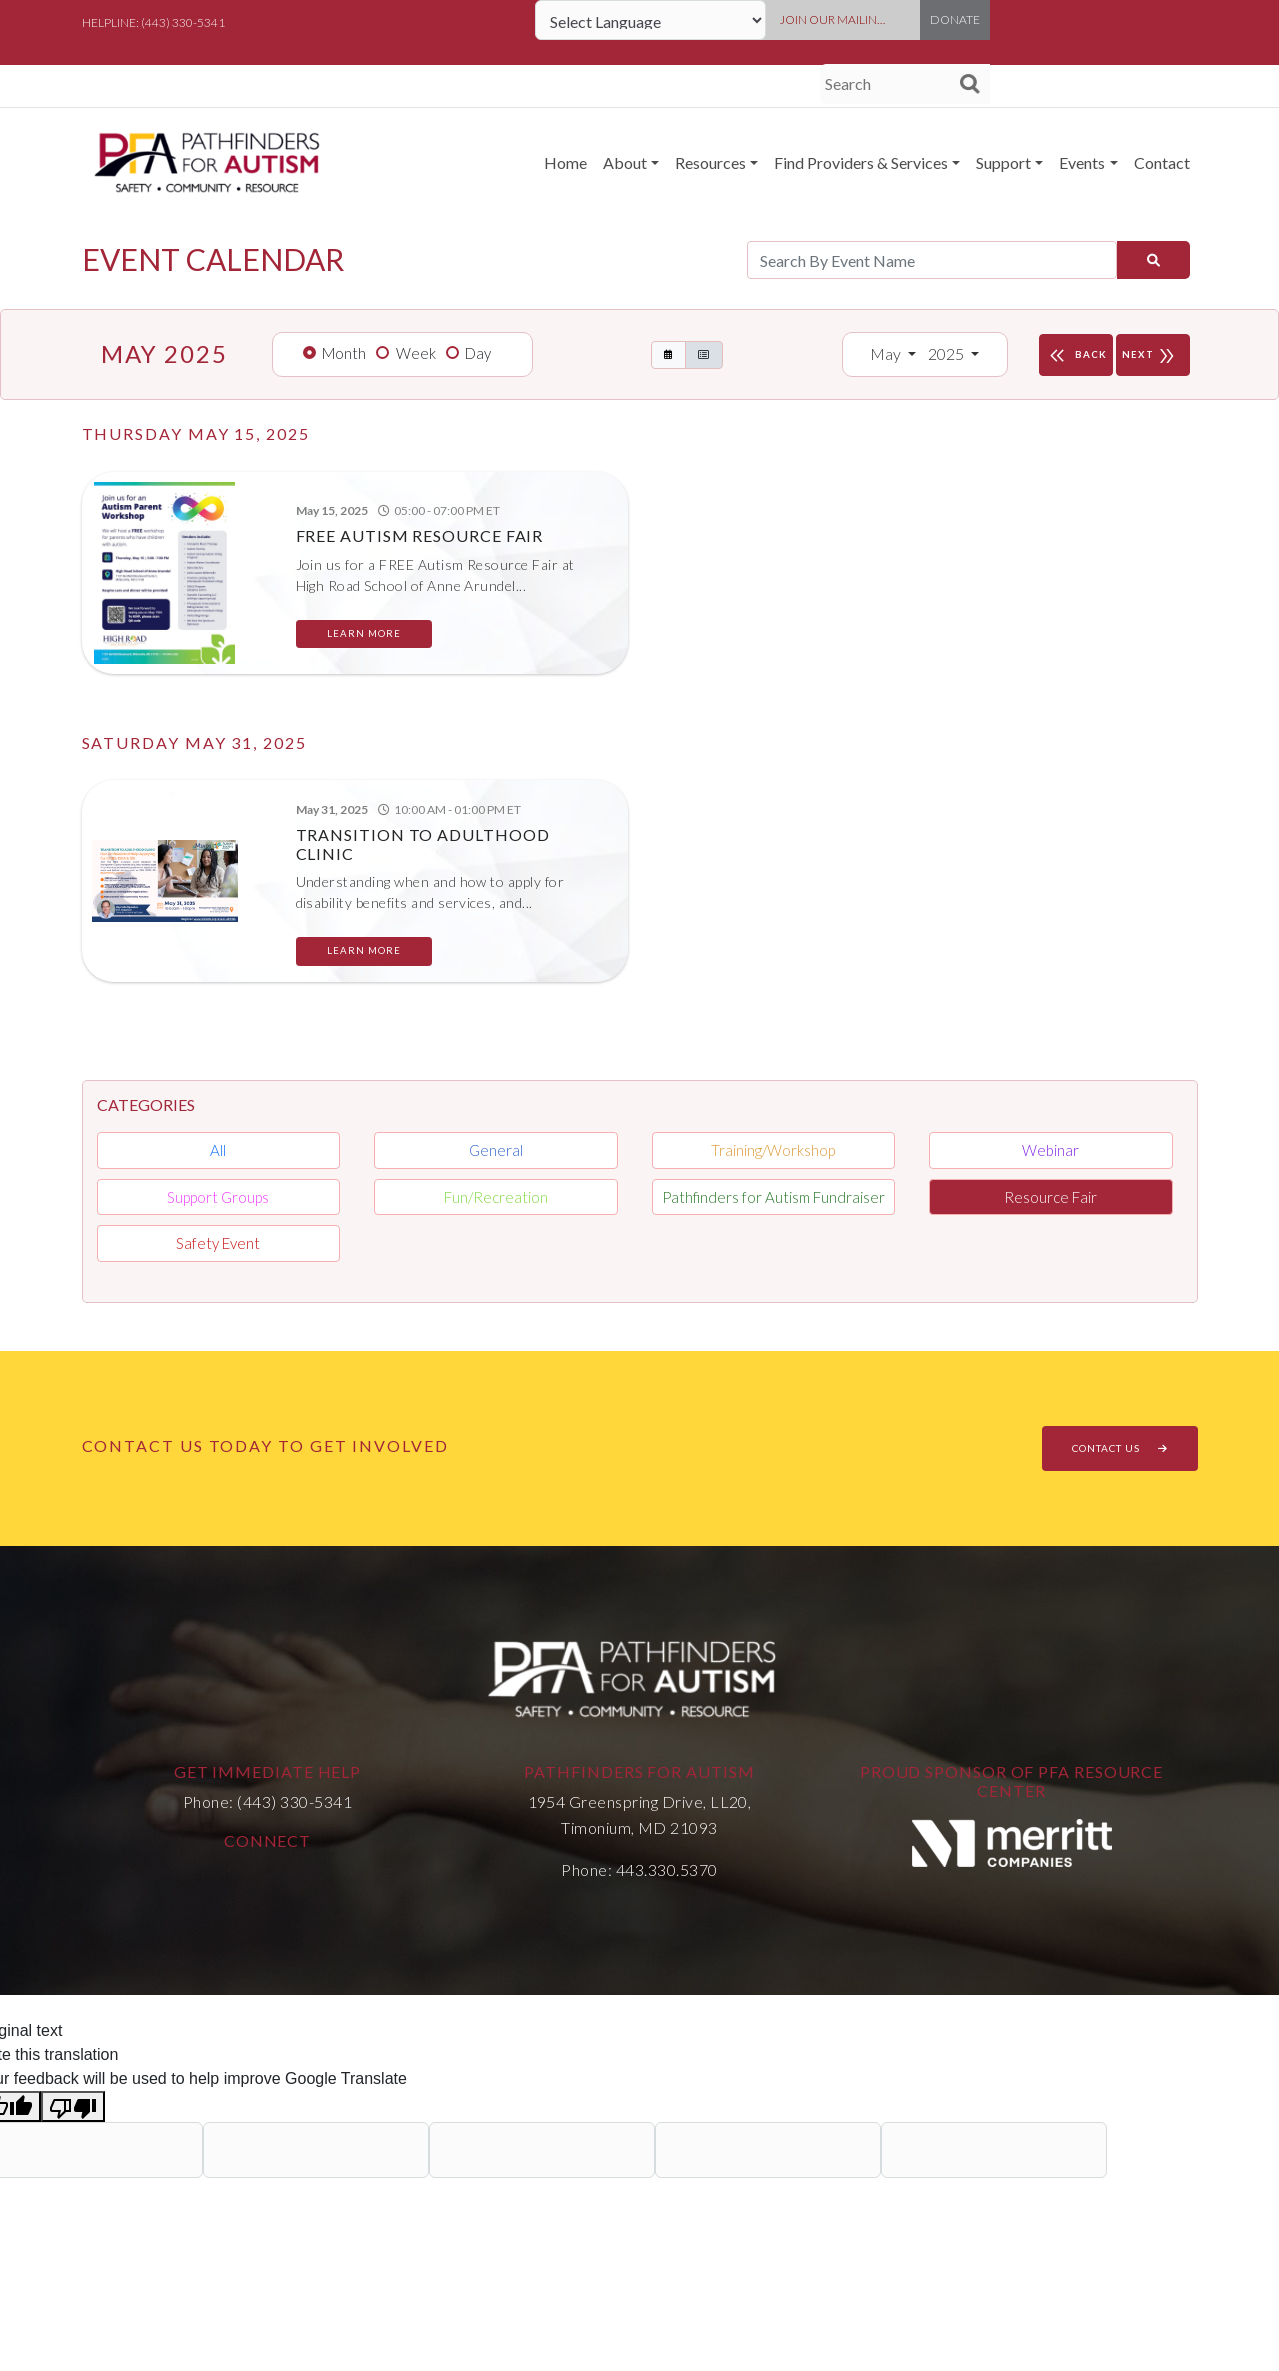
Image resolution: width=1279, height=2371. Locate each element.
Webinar (1050, 1150)
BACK (1076, 355)
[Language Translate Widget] (650, 20)
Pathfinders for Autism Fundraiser (773, 1197)
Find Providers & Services (861, 162)
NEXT (1153, 355)
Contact (1162, 162)
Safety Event (218, 1243)
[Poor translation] (73, 2106)
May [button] (887, 353)
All (218, 1150)
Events (1082, 162)
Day (478, 353)
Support (1003, 162)
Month (344, 353)
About (625, 162)
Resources (710, 162)
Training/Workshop (773, 1150)
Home (565, 162)
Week (416, 353)
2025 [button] (947, 353)
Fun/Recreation (496, 1197)
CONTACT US (1120, 1448)
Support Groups (218, 1197)
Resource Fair (1050, 1197)
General (496, 1150)
